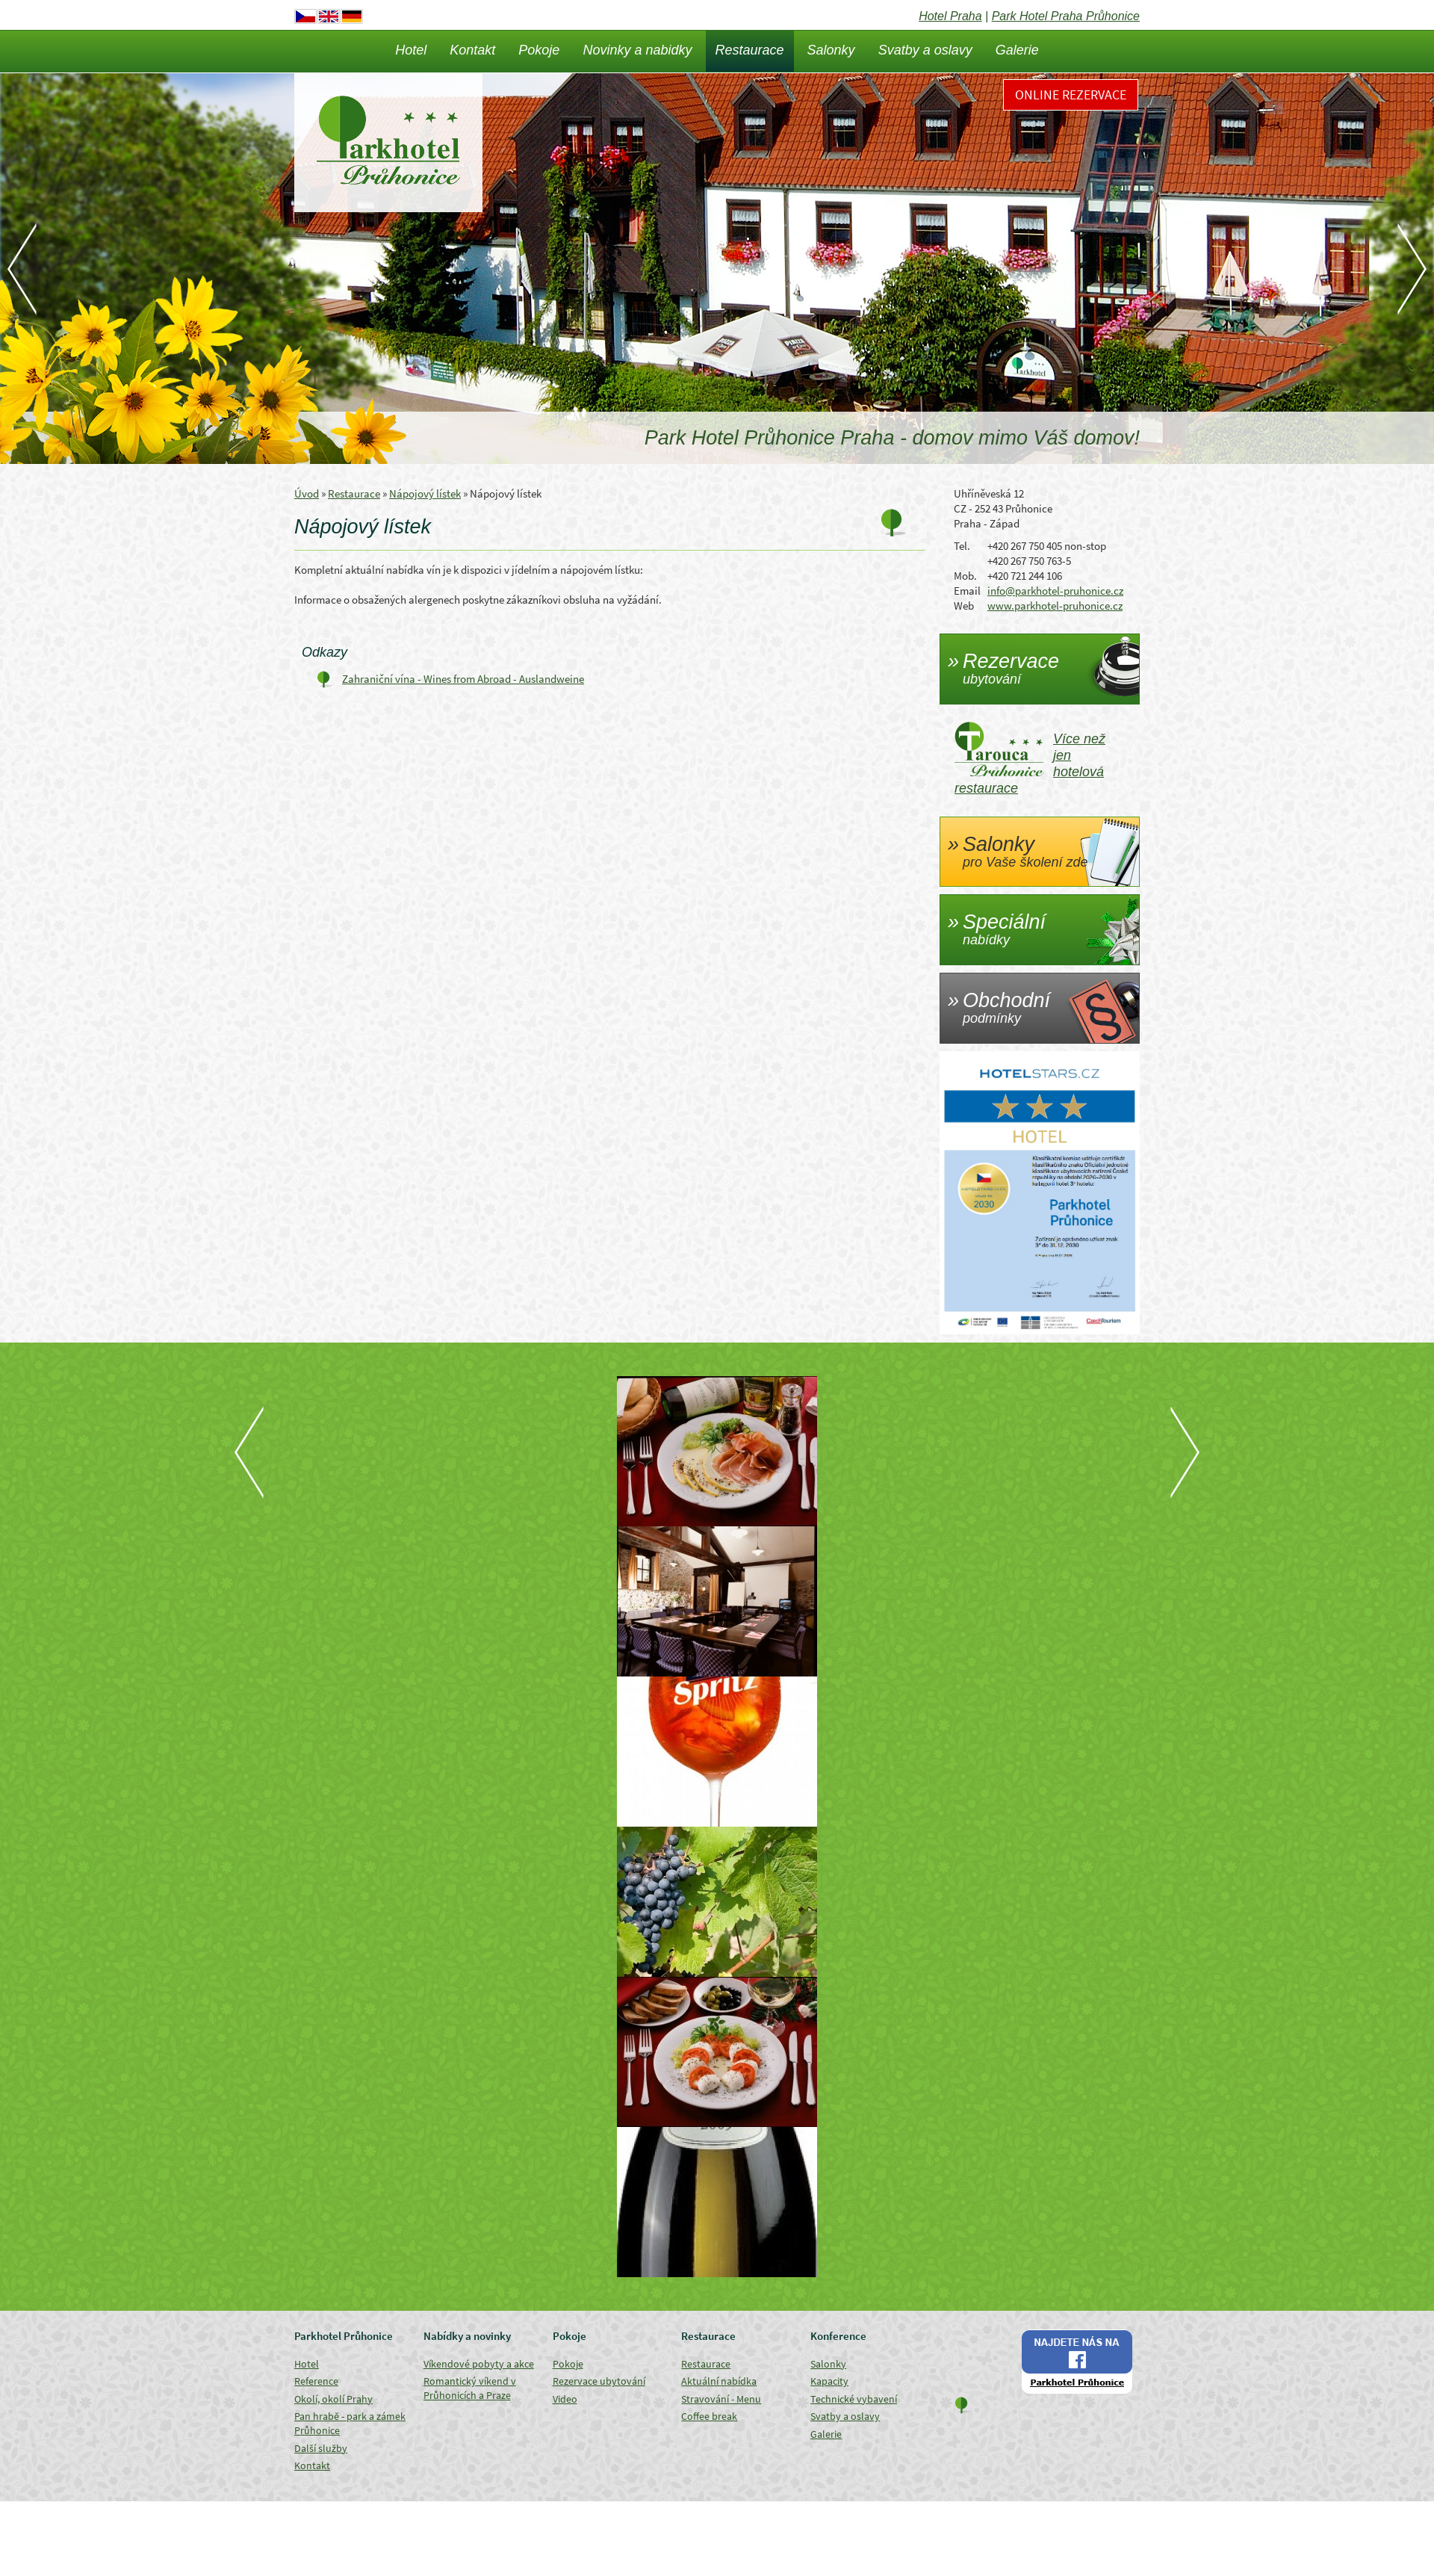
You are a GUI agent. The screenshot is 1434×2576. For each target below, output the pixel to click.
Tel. (962, 546)
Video (565, 2399)
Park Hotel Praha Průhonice (1066, 16)
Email (967, 590)
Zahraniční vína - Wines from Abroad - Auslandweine (463, 679)
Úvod (306, 493)
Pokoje (538, 50)
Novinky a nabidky (637, 50)
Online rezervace (1070, 94)
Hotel (410, 50)
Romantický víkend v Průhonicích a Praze (469, 2388)
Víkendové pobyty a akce (478, 2364)
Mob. (965, 576)
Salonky (831, 50)
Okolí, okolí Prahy (333, 2399)
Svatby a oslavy (925, 50)
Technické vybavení (853, 2399)
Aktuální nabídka (719, 2381)
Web (964, 605)
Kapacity (829, 2381)
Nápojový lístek (425, 493)
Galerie (1017, 50)
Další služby (320, 2448)
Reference (316, 2381)
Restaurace (750, 50)
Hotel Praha (950, 16)
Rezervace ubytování (599, 2381)
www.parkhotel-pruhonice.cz (1055, 605)
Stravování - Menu (721, 2399)
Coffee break (709, 2416)
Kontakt (472, 50)
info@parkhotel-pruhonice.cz (1055, 590)
